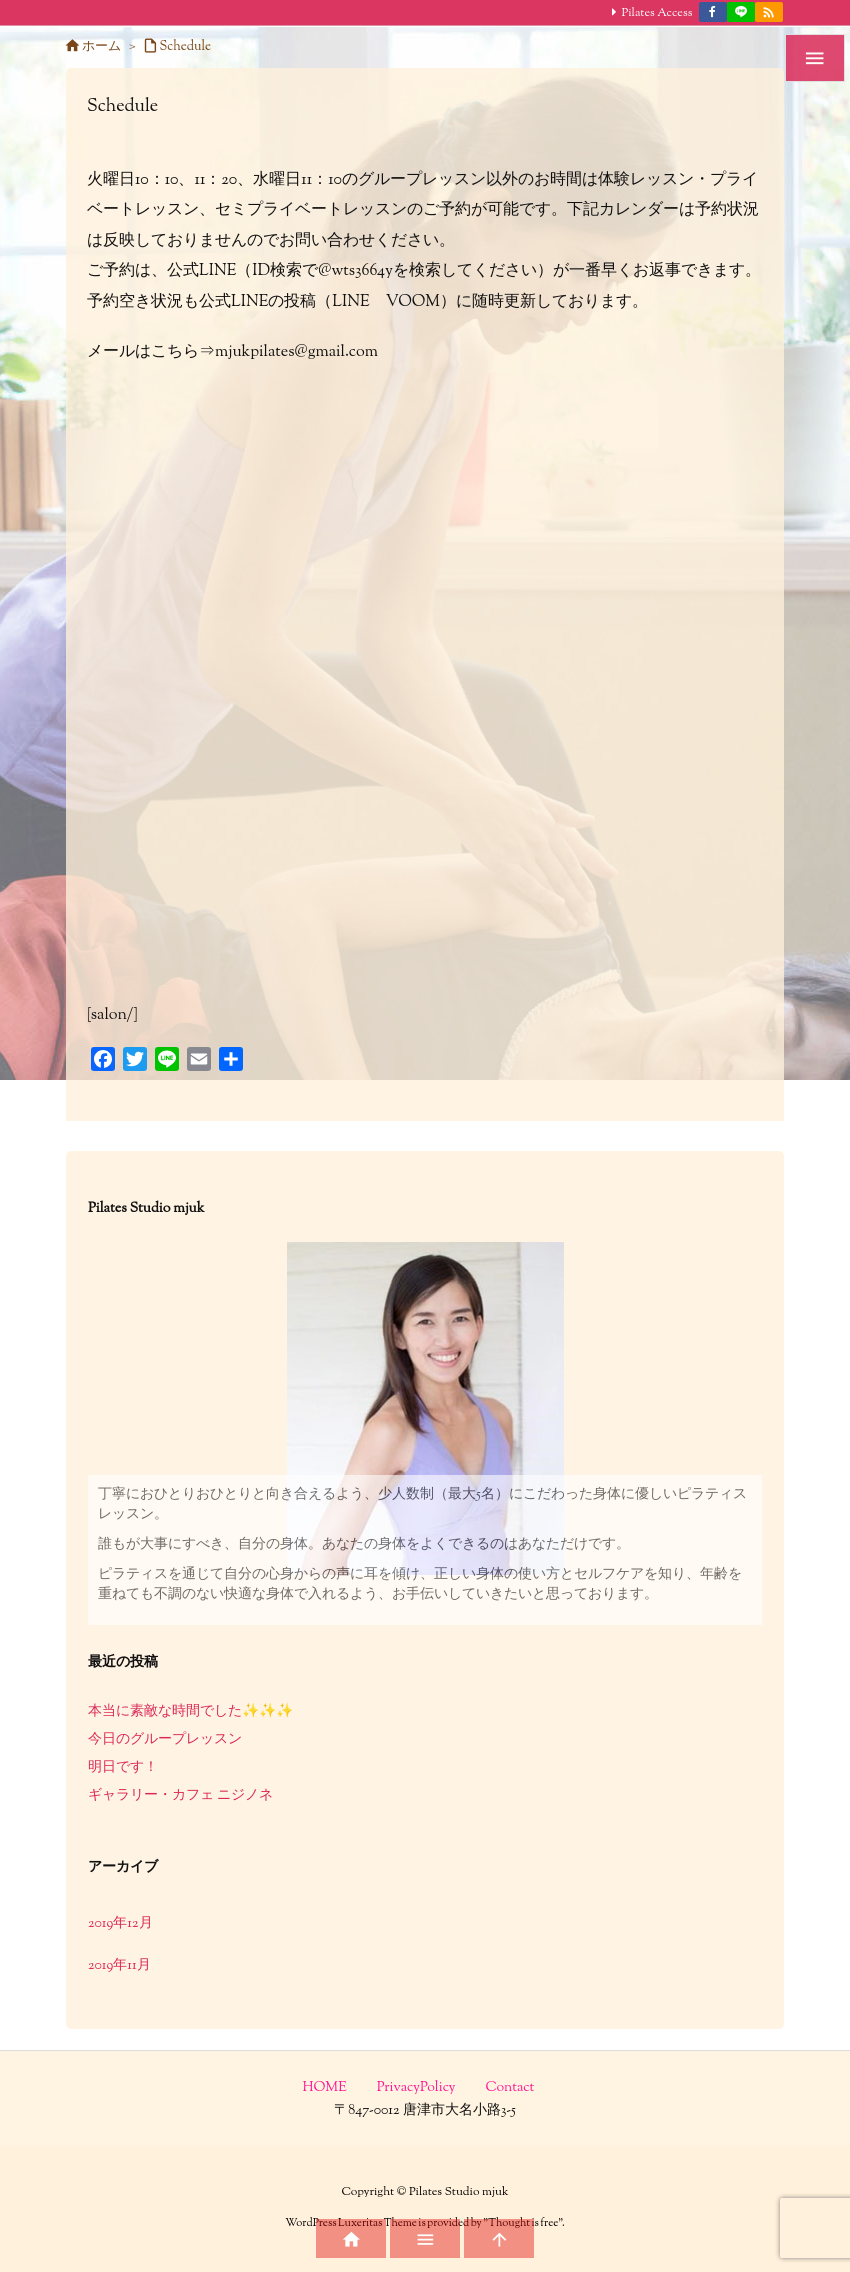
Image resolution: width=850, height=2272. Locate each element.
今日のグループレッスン (165, 1740)
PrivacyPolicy (416, 2088)
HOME (325, 2088)
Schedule (185, 47)
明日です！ (123, 1768)
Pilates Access (657, 13)
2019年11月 (119, 1966)
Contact (510, 2088)
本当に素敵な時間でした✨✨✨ (190, 1712)
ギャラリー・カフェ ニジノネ (180, 1796)
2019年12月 (120, 1924)
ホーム (101, 47)
